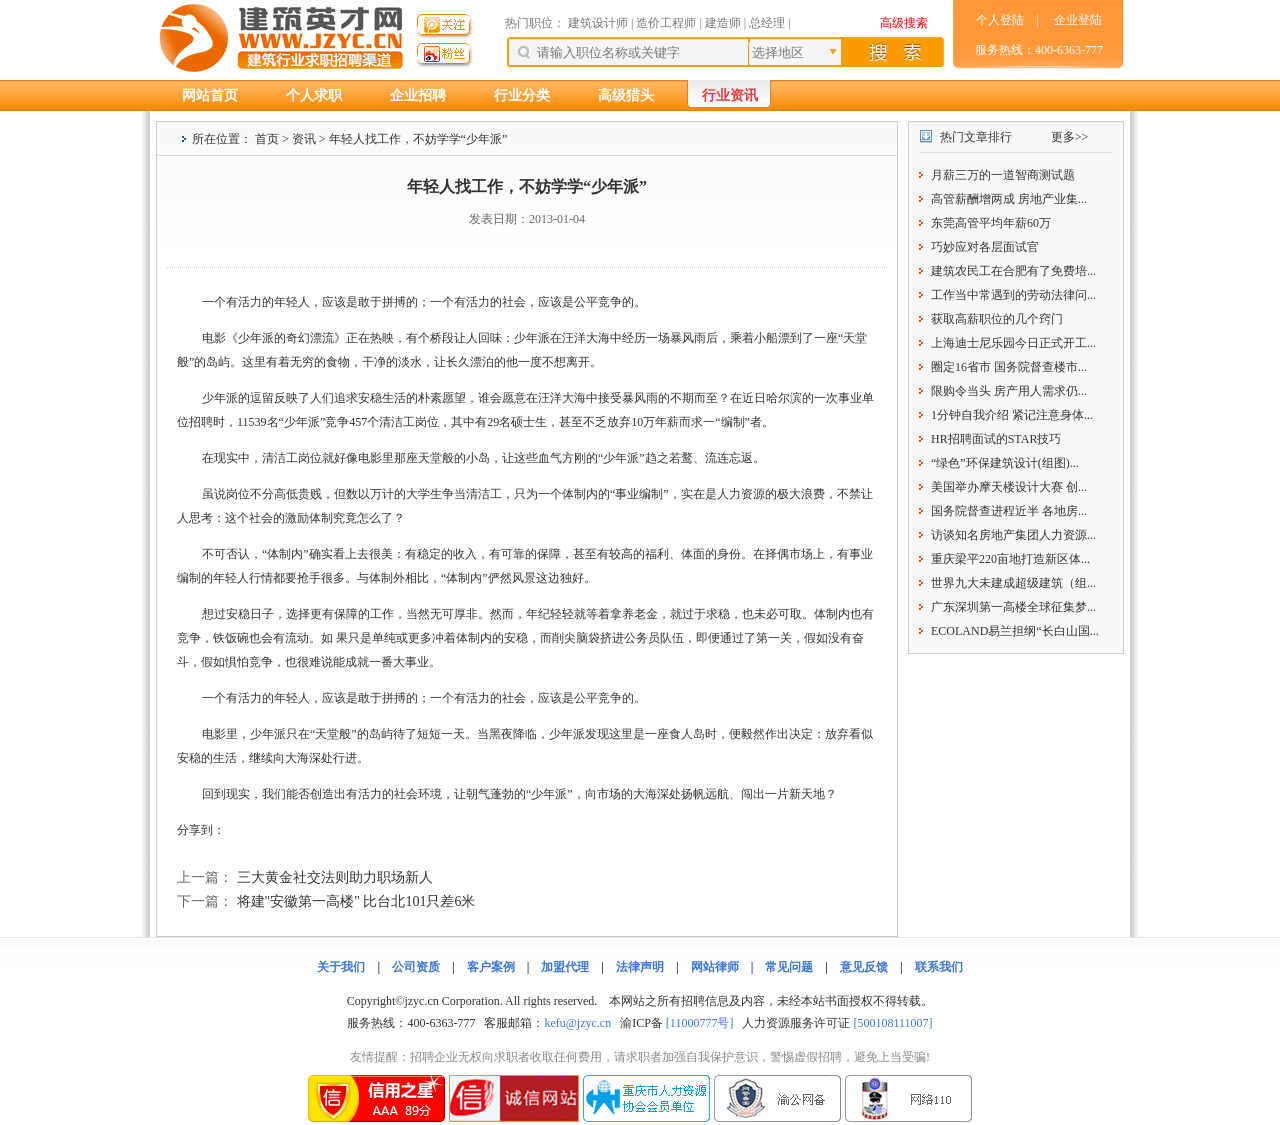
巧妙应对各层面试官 (985, 247)
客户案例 (491, 967)
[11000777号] (700, 1023)
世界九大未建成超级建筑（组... (1013, 583)
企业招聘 (418, 95)
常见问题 (789, 967)
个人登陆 (1000, 20)
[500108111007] (892, 1023)
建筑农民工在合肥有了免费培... (1013, 271)
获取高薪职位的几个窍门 (997, 319)
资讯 (304, 139)
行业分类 (522, 95)
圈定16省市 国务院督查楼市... (1009, 367)
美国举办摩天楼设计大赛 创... (1009, 487)
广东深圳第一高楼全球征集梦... (1013, 607)
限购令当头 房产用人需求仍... (1009, 391)
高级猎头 (626, 95)
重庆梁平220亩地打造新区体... (1010, 559)
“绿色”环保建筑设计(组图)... (1005, 463)
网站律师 (715, 967)
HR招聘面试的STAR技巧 (996, 439)
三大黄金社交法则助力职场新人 (335, 877)
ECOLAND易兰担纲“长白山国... (1015, 631)
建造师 (723, 23)
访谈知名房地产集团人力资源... (1013, 535)
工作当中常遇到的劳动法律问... (1013, 295)
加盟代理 (565, 967)
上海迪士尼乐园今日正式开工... (1013, 343)
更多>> (1070, 137)
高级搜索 (904, 23)
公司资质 (416, 967)
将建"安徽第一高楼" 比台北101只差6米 (356, 901)
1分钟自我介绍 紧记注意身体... (1012, 415)
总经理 (767, 23)
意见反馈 (864, 967)
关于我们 (341, 967)
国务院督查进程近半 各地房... (1009, 511)
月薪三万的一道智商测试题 (1003, 175)
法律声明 (640, 967)
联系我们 (939, 967)
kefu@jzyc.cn (577, 1023)
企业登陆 (1078, 20)
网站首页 (210, 95)
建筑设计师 (599, 23)
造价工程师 (666, 23)
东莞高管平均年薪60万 (991, 223)
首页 (267, 139)
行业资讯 (730, 95)
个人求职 (314, 95)
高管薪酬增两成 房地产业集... (1009, 199)
